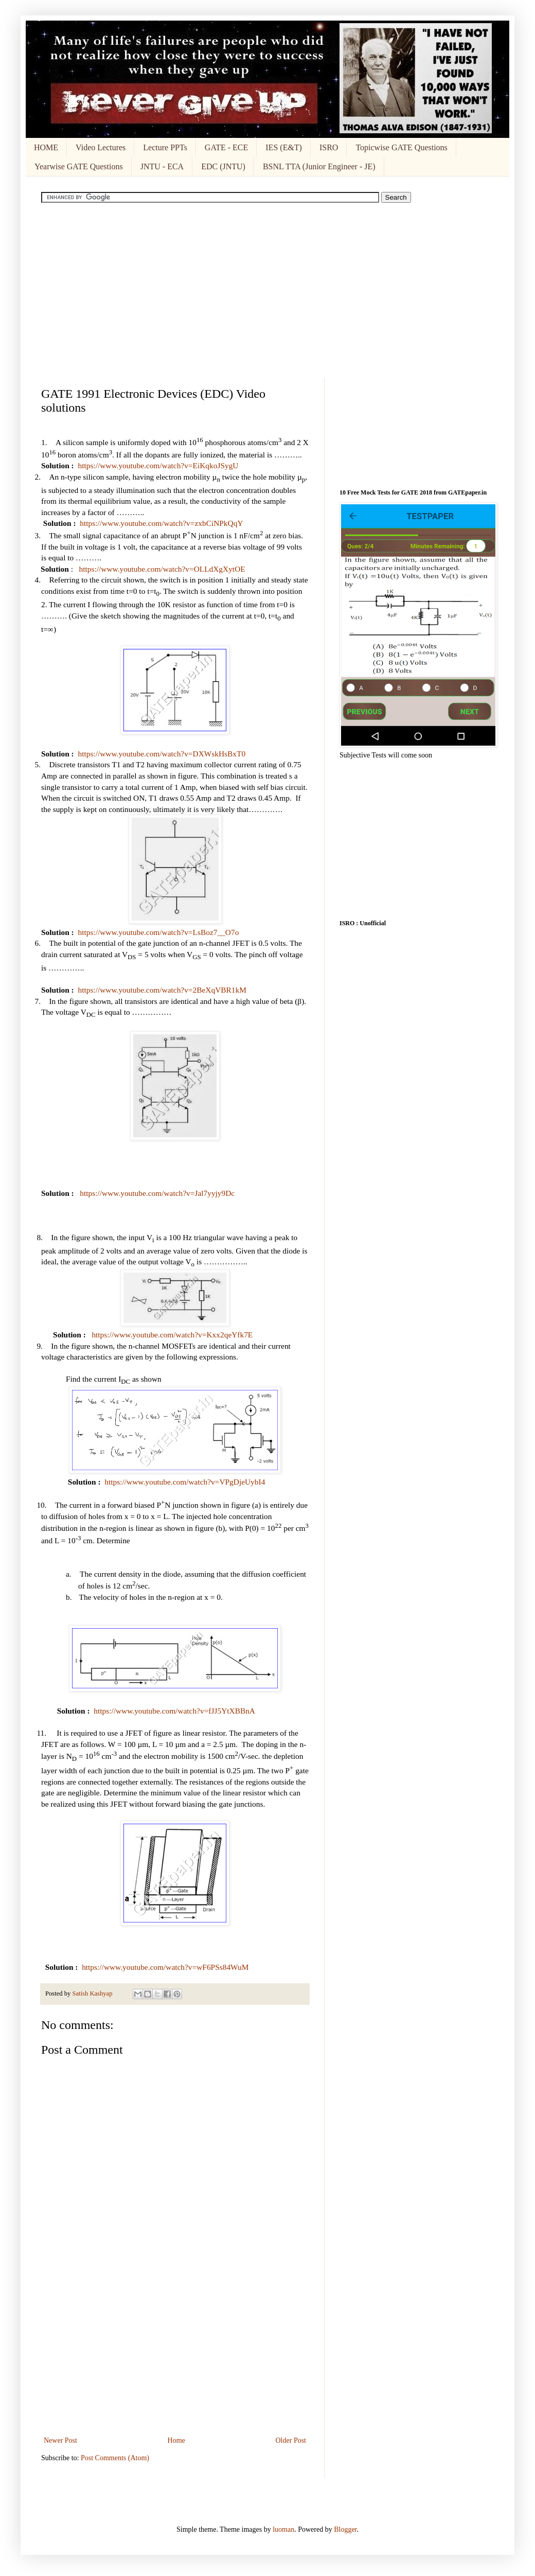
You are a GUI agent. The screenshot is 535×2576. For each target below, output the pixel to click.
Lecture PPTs (165, 147)
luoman (283, 2529)
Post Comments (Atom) (115, 2458)
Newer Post (60, 2440)
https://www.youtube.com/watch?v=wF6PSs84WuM (165, 1967)
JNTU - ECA (162, 166)
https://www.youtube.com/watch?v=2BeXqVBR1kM (162, 989)
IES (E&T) (283, 147)
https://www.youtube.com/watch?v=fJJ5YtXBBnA (174, 1710)
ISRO (328, 147)
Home (176, 2440)
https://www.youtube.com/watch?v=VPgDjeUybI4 (184, 1481)
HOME (46, 147)
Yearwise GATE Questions (78, 166)
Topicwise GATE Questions (401, 147)
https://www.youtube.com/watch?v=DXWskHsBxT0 (161, 753)
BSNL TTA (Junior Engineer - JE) (319, 166)
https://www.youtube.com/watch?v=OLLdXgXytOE (162, 568)
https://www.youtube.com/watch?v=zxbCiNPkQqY (161, 523)
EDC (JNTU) (223, 166)
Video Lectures (101, 147)
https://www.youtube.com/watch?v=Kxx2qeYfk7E (172, 1334)
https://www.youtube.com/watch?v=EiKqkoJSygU (158, 465)
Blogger (345, 2529)
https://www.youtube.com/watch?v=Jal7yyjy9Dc (157, 1193)
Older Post (291, 2440)
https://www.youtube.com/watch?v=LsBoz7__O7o (158, 932)
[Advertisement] (267, 290)
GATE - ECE (226, 147)
